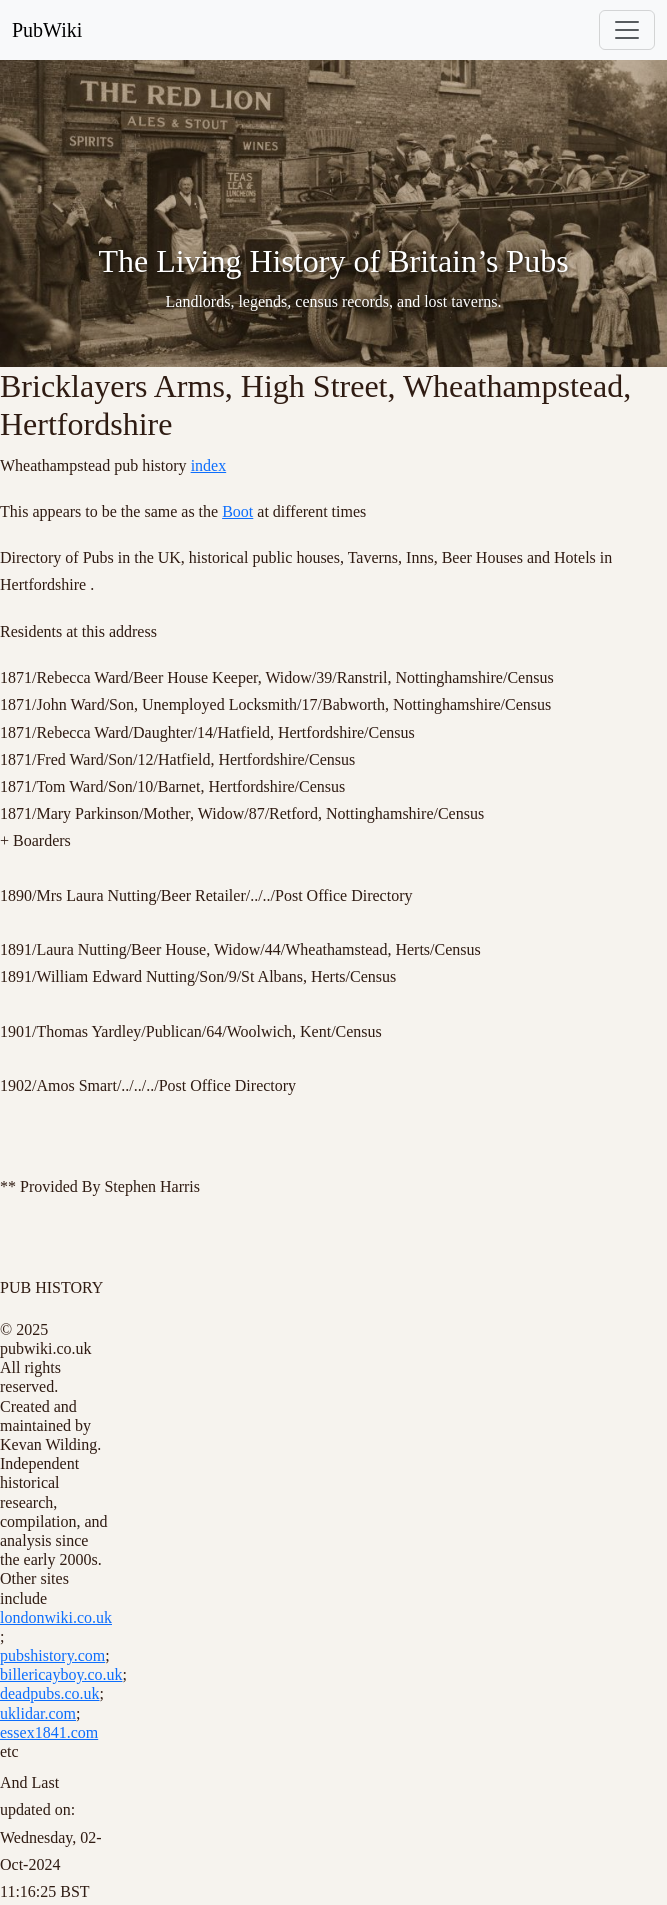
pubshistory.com (52, 1655)
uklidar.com (38, 1713)
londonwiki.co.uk (56, 1617)
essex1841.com (49, 1732)
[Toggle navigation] (627, 30)
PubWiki (47, 30)
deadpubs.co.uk (50, 1693)
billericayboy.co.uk (61, 1674)
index (209, 465)
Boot (237, 511)
